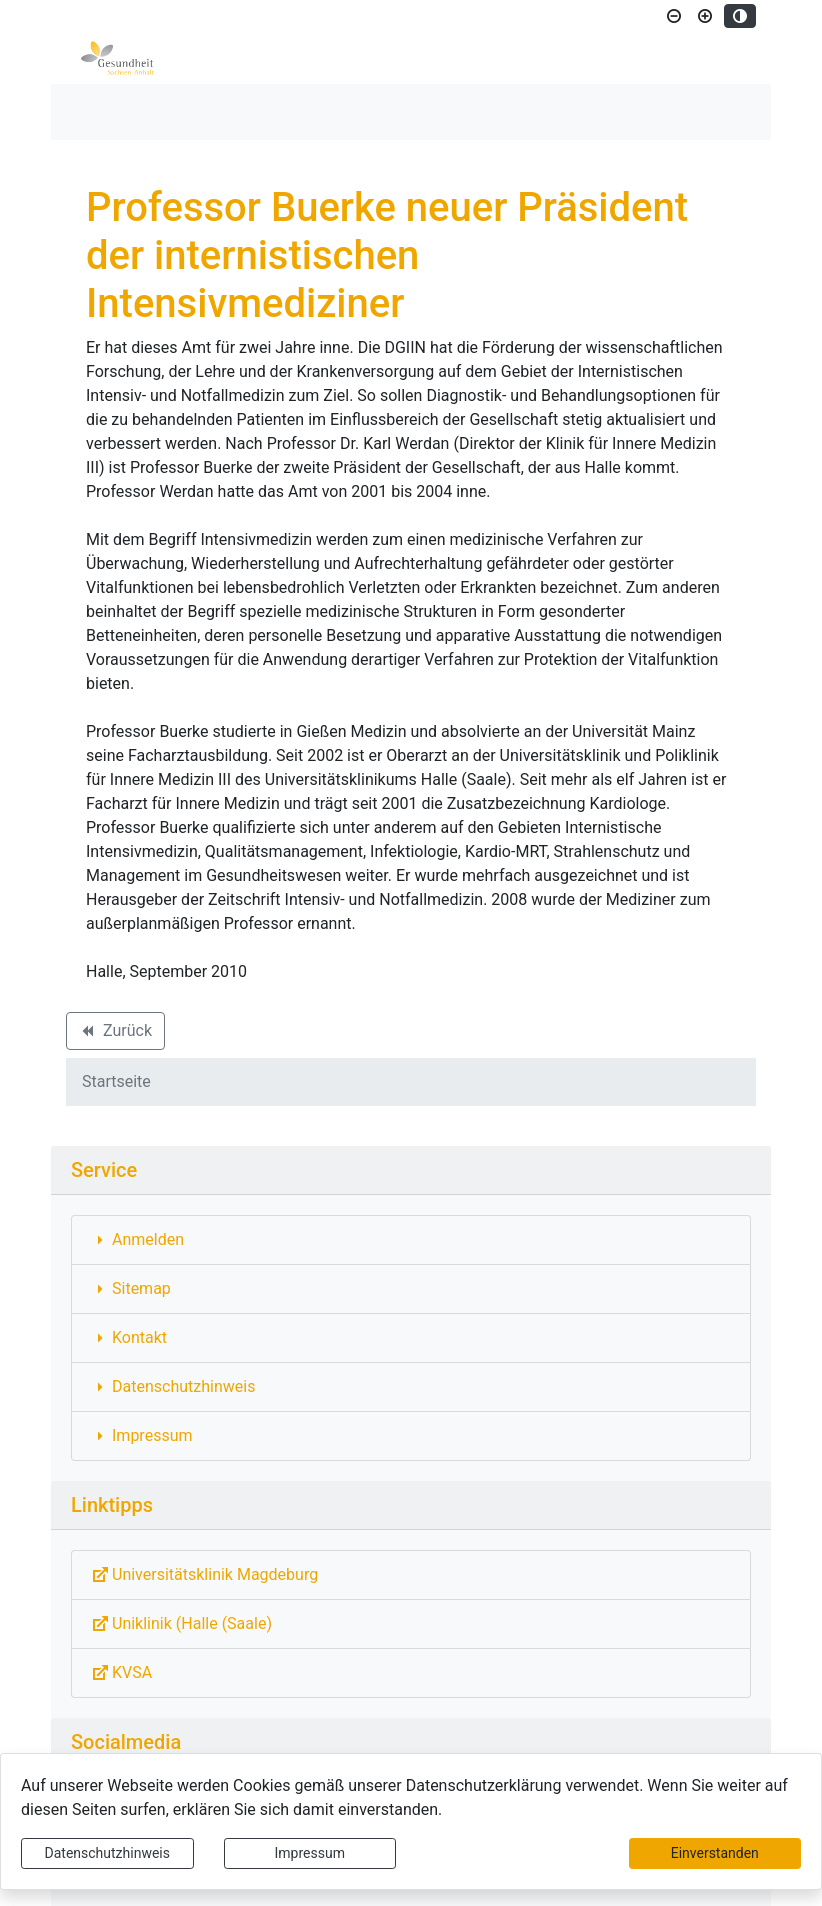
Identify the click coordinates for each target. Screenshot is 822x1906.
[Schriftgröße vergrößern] (705, 16)
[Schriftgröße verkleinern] (674, 16)
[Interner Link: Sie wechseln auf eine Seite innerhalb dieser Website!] (411, 1240)
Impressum (310, 1853)
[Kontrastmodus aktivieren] (740, 16)
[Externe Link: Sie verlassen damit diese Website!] (411, 1575)
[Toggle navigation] (95, 112)
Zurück (115, 1034)
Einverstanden (715, 1853)
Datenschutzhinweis (107, 1853)
